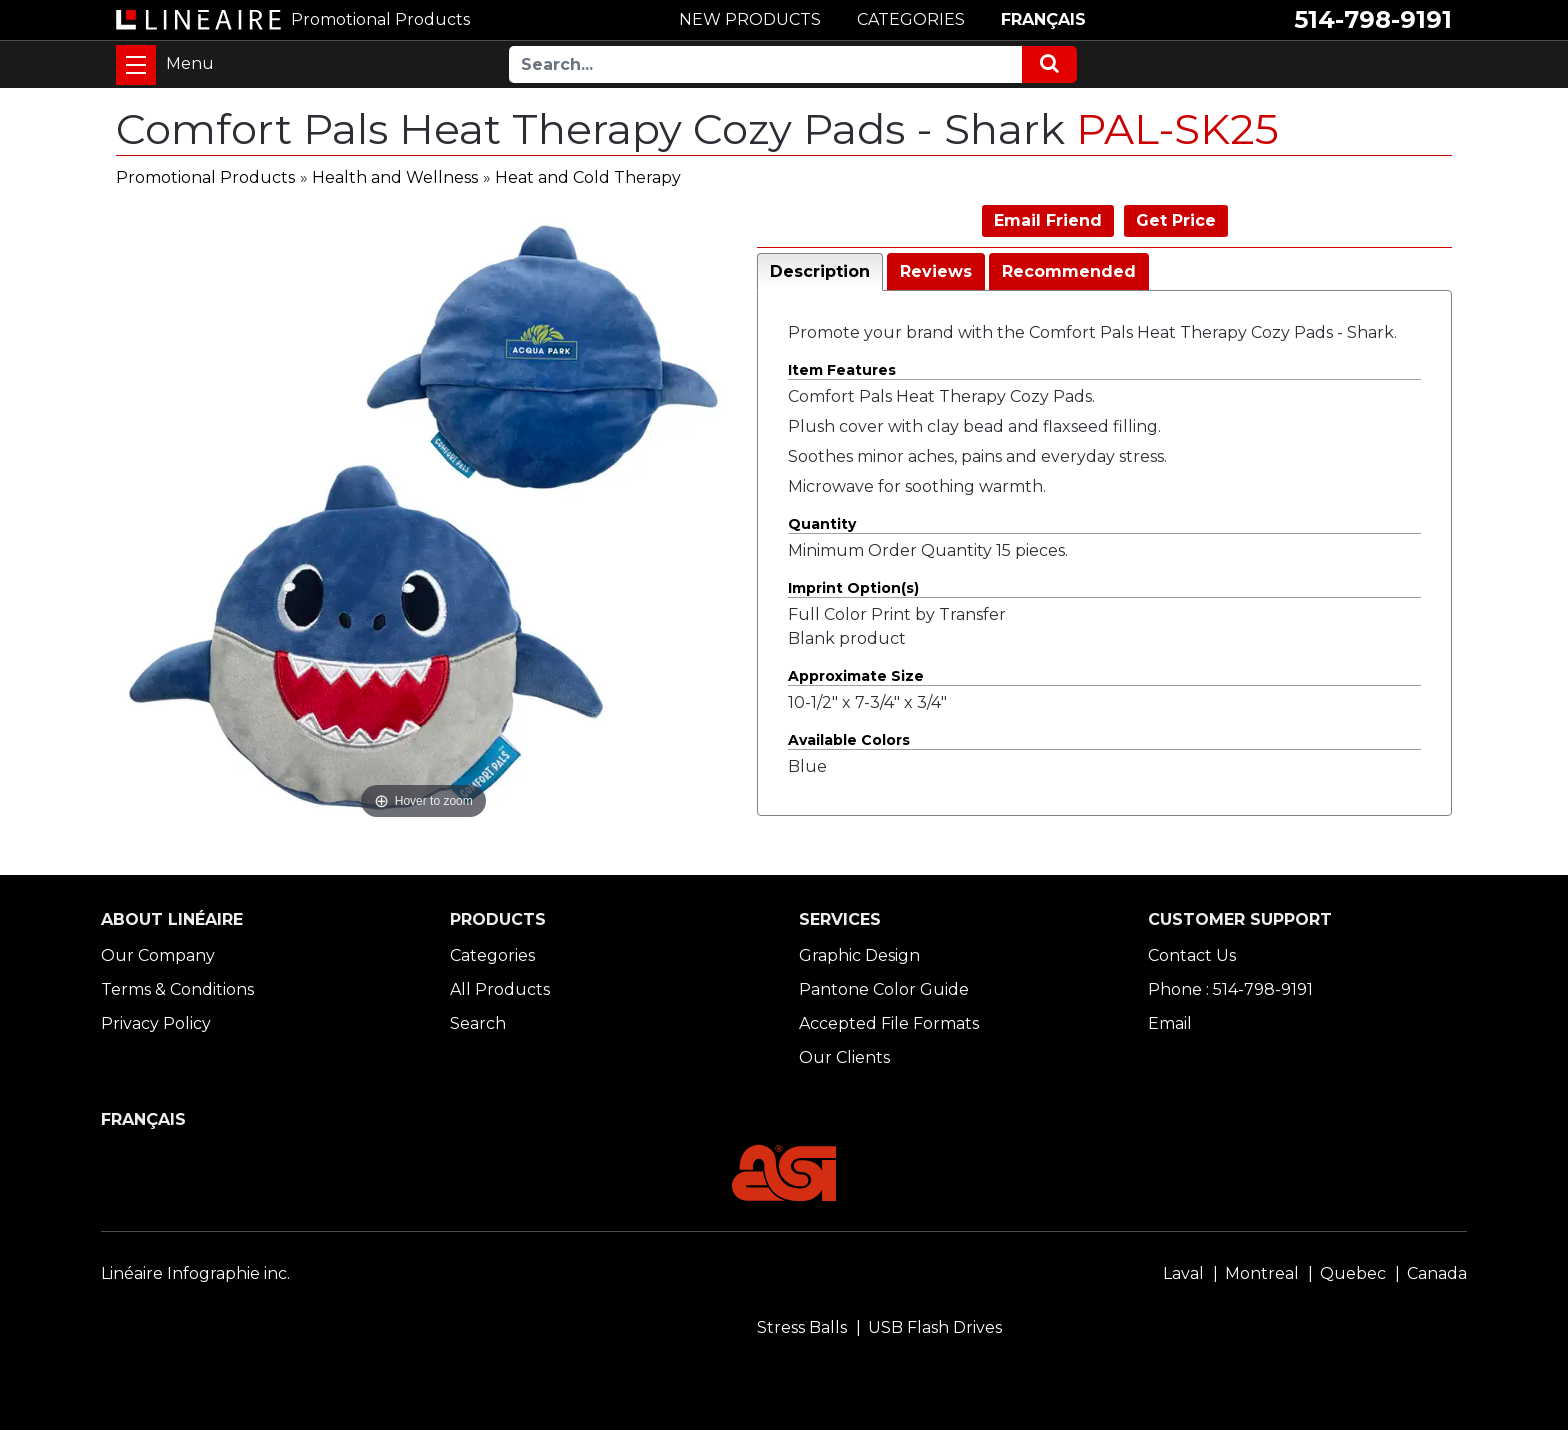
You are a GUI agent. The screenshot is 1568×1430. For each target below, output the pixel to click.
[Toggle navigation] (136, 65)
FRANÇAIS (1043, 19)
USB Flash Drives (935, 1327)
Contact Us (1192, 955)
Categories (492, 955)
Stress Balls (802, 1327)
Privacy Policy (156, 1023)
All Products (500, 989)
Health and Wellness (395, 177)
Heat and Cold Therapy (588, 177)
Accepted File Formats (889, 1023)
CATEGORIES (911, 19)
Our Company (158, 955)
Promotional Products (205, 177)
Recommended (1069, 271)
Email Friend (1048, 220)
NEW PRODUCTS (750, 19)
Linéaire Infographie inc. (195, 1273)
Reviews (936, 271)
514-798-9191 (1373, 19)
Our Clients (844, 1057)
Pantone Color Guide (884, 989)
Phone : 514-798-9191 (1230, 989)
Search (478, 1023)
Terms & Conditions (177, 989)
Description (820, 271)
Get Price (1176, 220)
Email (1170, 1023)
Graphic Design (859, 955)
